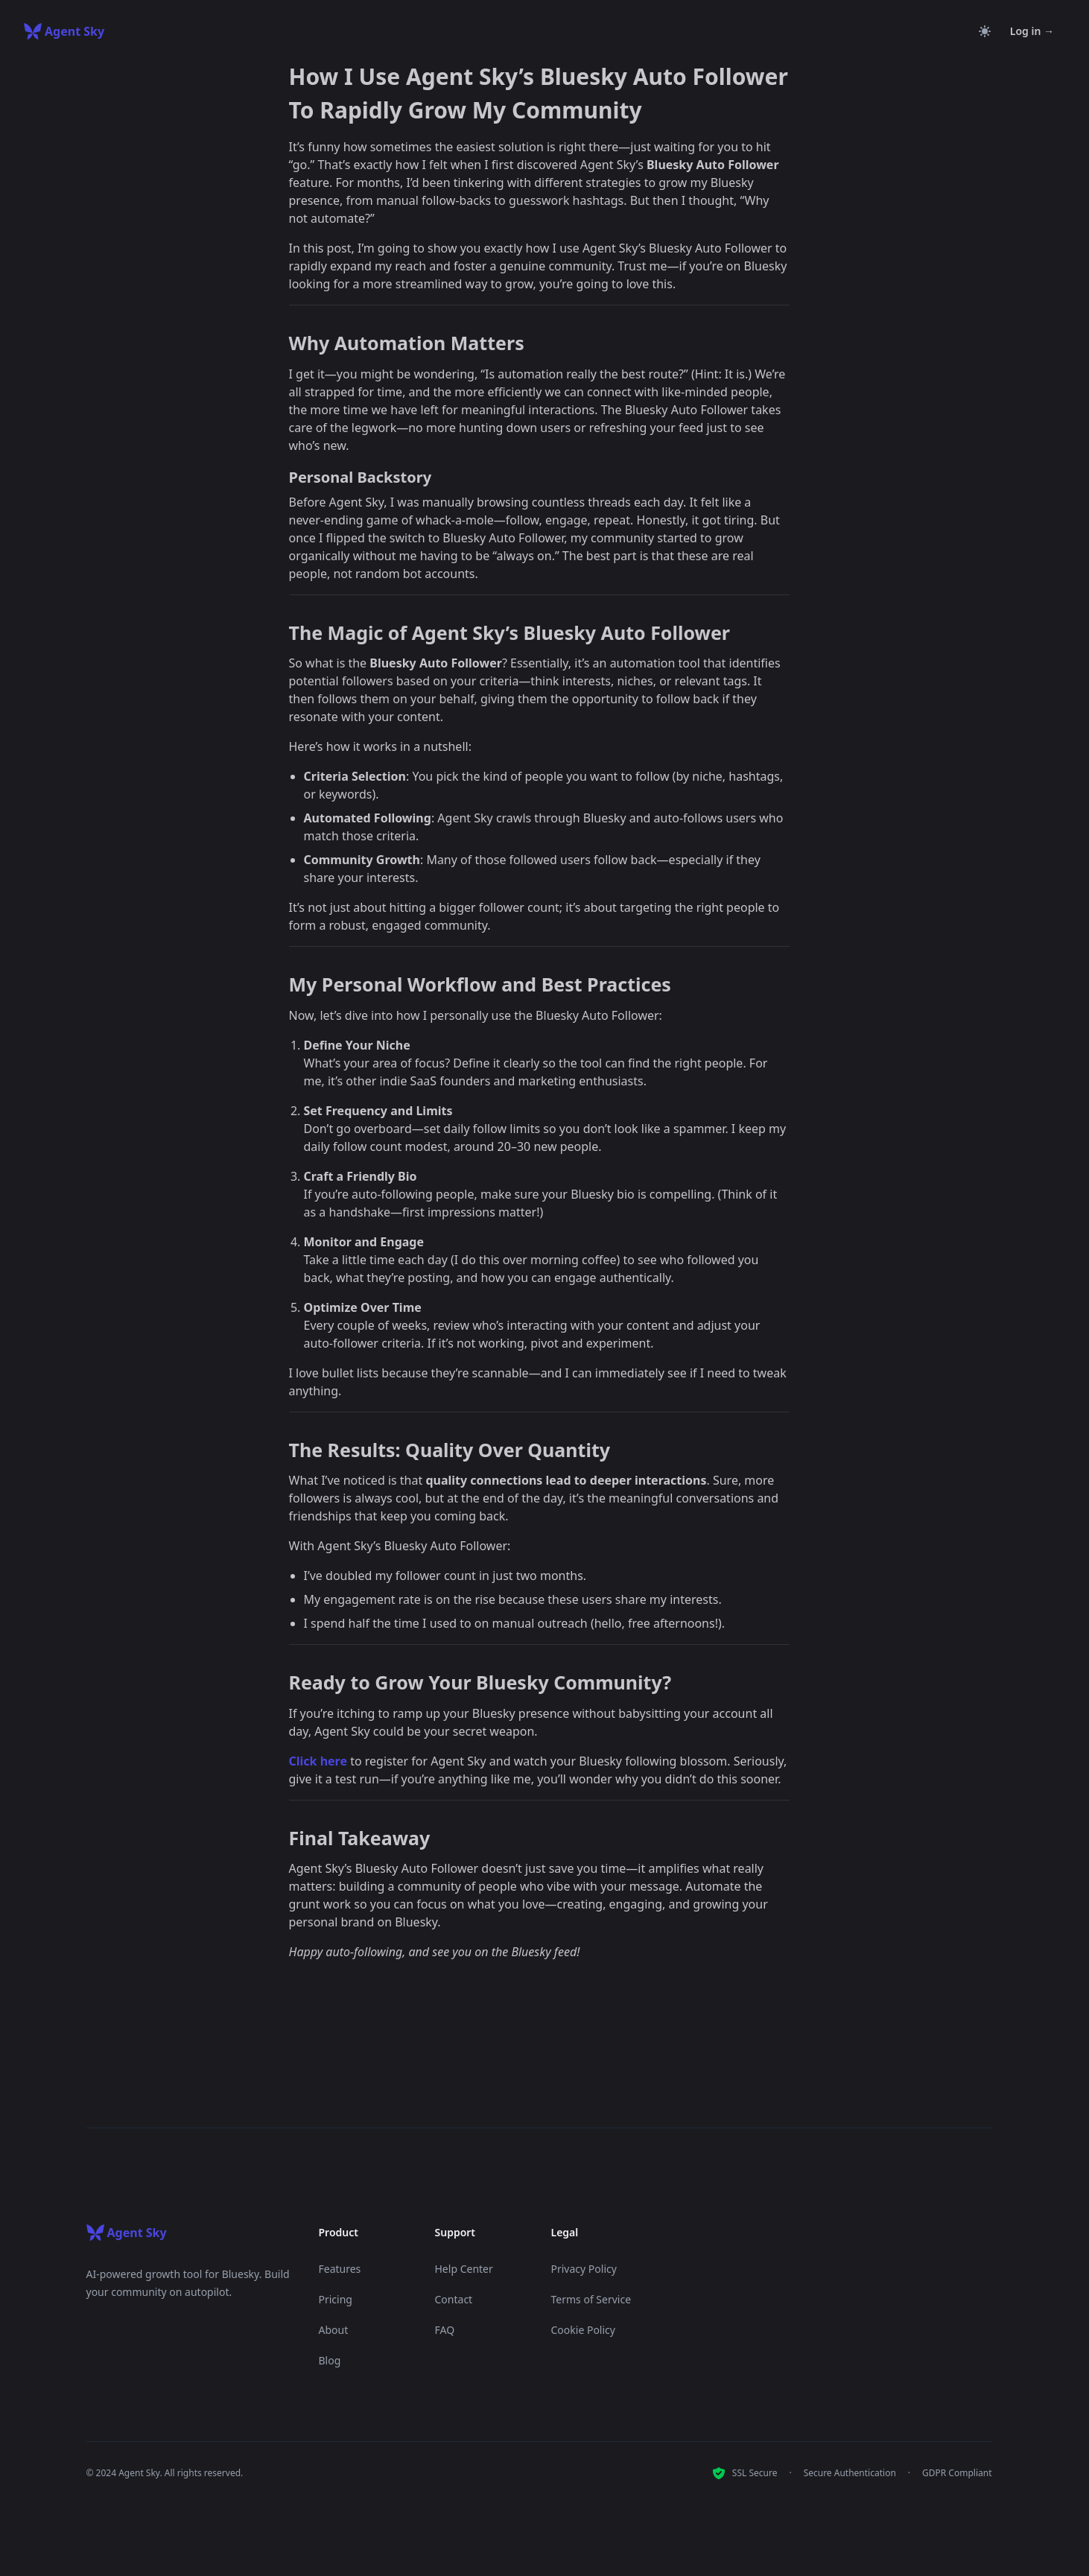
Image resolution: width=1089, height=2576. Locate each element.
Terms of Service (591, 2299)
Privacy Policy (584, 2269)
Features (340, 2269)
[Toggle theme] (984, 31)
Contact (454, 2299)
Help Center (464, 2269)
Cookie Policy (583, 2330)
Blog (330, 2360)
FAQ (445, 2330)
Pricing (335, 2299)
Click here (318, 1761)
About (334, 2330)
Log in (1032, 31)
